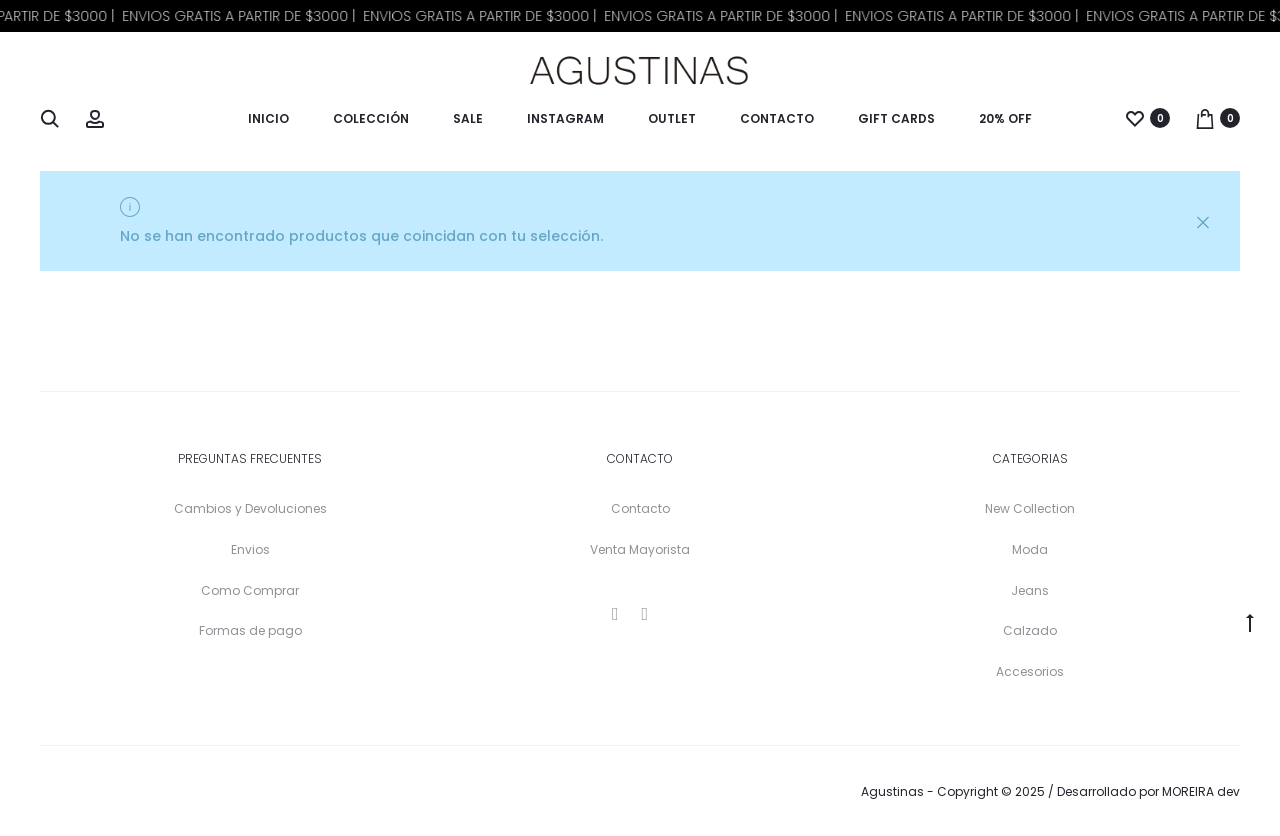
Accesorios (1030, 671)
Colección (371, 118)
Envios (250, 549)
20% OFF (1005, 118)
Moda (1030, 549)
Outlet (672, 118)
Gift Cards (896, 118)
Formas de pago (250, 630)
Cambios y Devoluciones (250, 508)
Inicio (268, 118)
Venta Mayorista (640, 549)
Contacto (777, 118)
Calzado (1030, 630)
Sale (468, 118)
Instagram (565, 118)
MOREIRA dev (1201, 791)
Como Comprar (250, 590)
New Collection (1030, 508)
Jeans (1030, 590)
